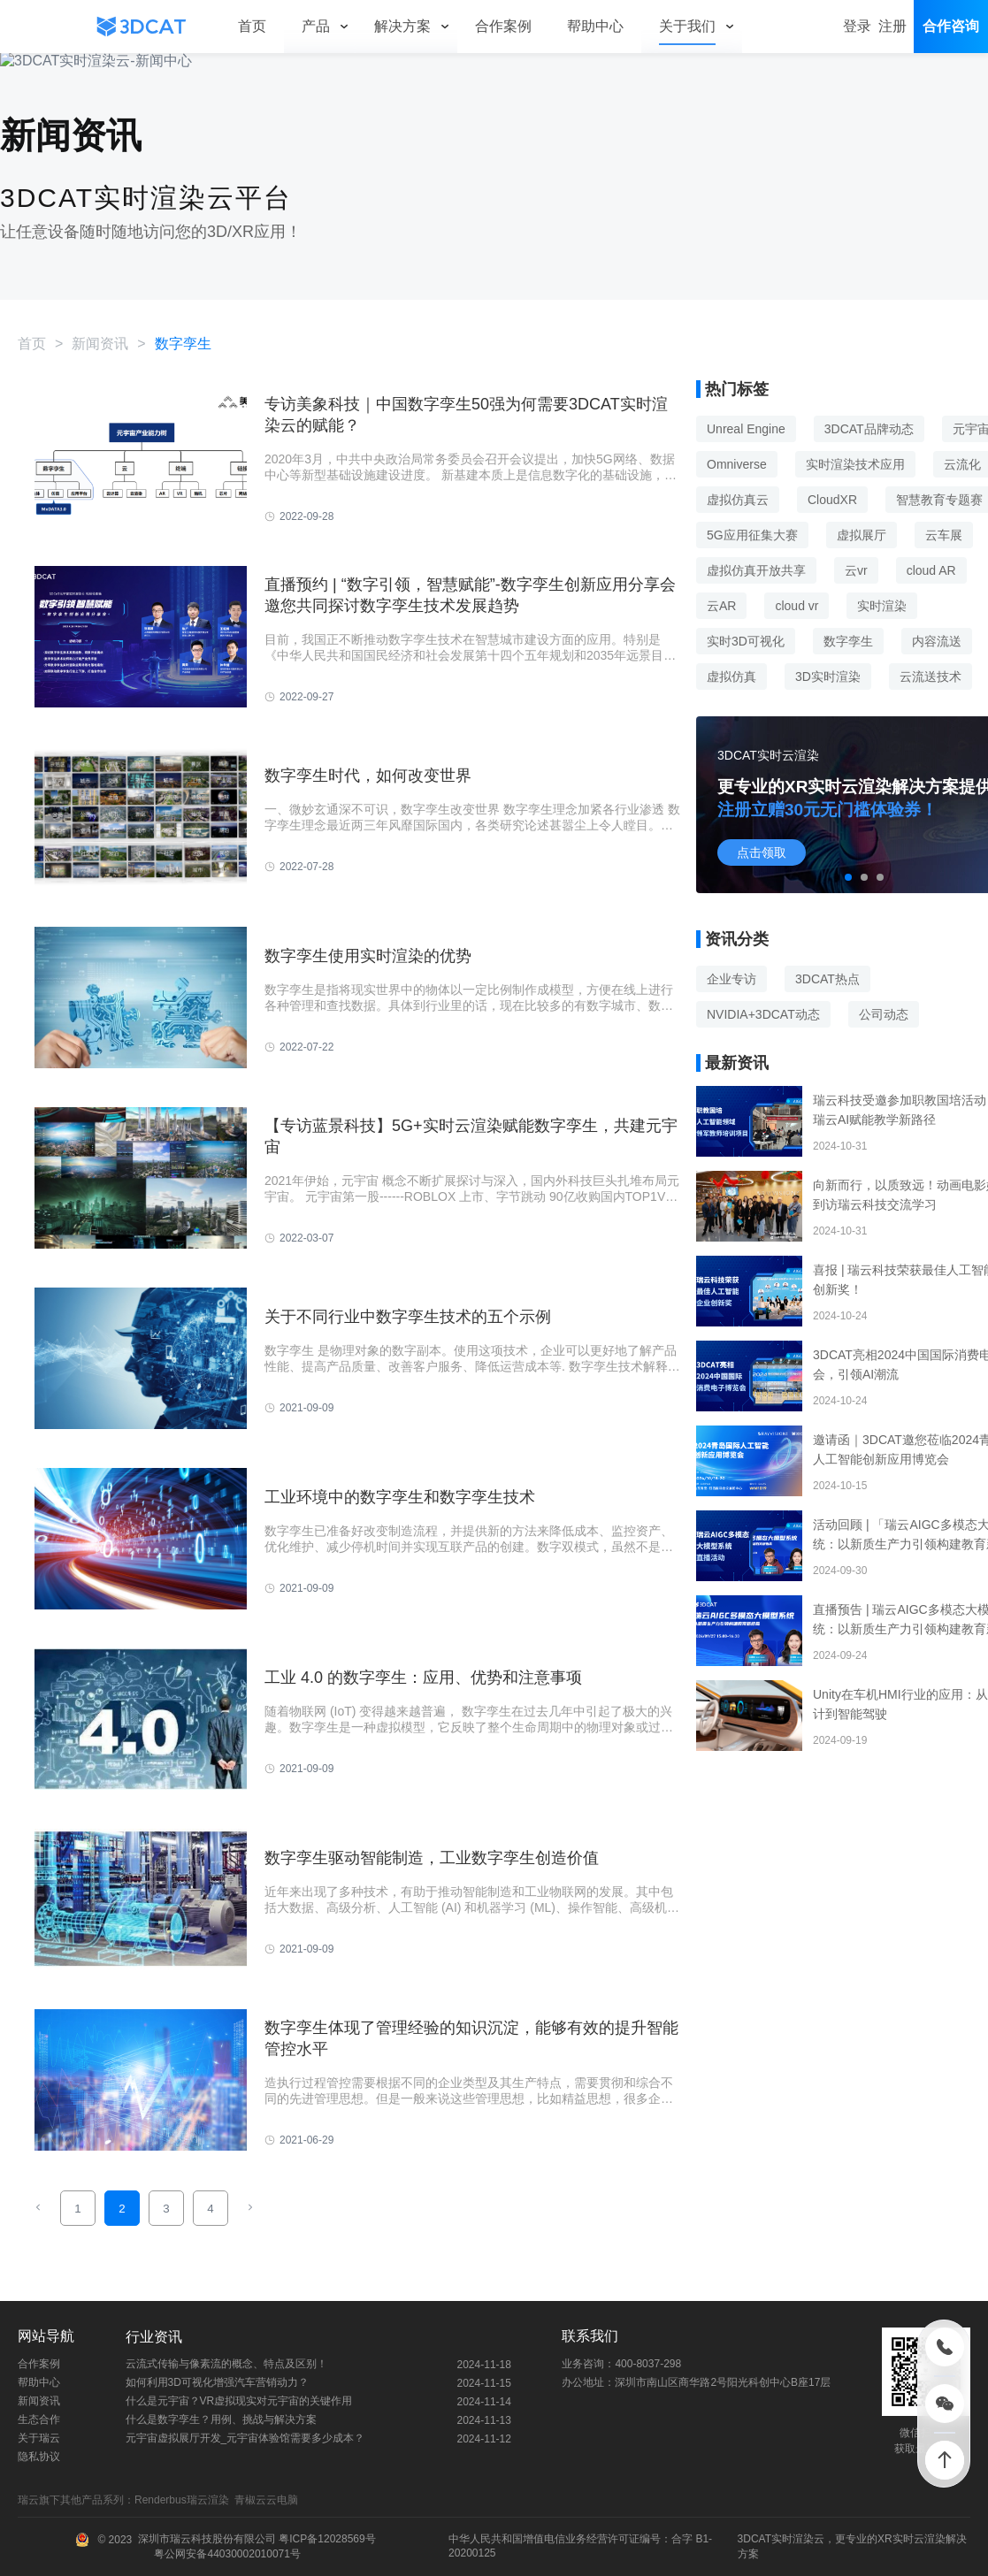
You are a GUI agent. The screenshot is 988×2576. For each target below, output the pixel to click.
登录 (857, 26)
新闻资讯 (100, 343)
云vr (856, 570)
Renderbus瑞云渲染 (184, 2500)
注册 (892, 26)
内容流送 (936, 641)
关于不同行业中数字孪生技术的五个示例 (407, 1317)
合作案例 (39, 2364)
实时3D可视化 (746, 641)
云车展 (943, 535)
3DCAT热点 (827, 979)
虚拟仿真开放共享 (756, 570)
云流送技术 (930, 676)
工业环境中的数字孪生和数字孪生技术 (399, 1497)
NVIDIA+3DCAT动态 (763, 1014)
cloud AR (931, 570)
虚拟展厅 (861, 535)
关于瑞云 (39, 2438)
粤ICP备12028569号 (326, 2539)
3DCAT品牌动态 (869, 429)
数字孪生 (848, 641)
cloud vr (796, 606)
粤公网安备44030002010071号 (226, 2554)
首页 (32, 343)
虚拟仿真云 (738, 500)
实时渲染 (882, 606)
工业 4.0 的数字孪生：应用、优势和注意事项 (423, 1677)
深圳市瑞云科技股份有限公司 (207, 2539)
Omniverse (737, 464)
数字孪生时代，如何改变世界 (367, 775)
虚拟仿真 (731, 676)
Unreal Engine (746, 429)
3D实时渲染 (828, 676)
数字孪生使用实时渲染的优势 (367, 956)
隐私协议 (39, 2456)
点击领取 (761, 852)
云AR (721, 606)
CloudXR (832, 500)
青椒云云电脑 (269, 2500)
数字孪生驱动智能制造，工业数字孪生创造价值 (431, 1858)
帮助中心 (39, 2382)
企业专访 (731, 979)
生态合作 (39, 2419)
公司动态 (883, 1014)
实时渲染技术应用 (855, 464)
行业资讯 (154, 2336)
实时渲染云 (797, 2539)
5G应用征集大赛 (752, 535)
